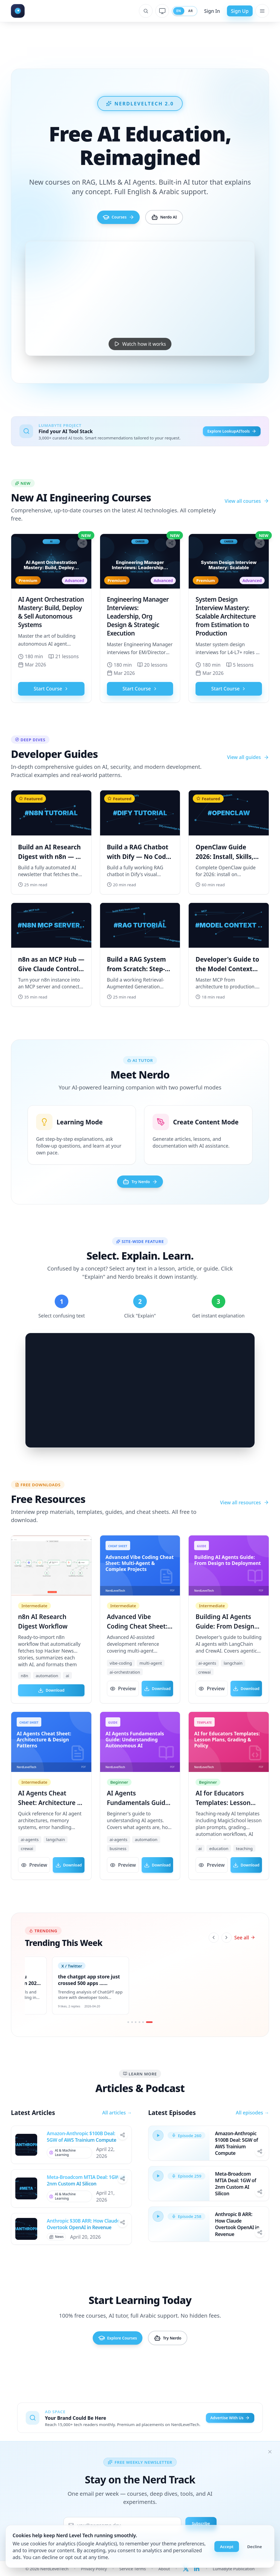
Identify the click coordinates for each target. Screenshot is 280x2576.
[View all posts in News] (58, 2256)
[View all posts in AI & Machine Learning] (71, 2170)
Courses (109, 220)
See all (244, 1951)
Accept (226, 2546)
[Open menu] (262, 11)
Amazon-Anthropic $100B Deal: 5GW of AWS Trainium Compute (81, 2153)
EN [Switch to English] (174, 11)
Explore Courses (108, 2360)
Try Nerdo (140, 1191)
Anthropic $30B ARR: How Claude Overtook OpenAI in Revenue (83, 2242)
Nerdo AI (173, 220)
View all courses (246, 508)
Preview (123, 1701)
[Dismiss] (270, 2451)
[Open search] (140, 11)
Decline (254, 2546)
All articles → (117, 2129)
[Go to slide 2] (131, 2039)
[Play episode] (159, 2154)
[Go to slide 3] (135, 2039)
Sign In (212, 11)
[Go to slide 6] (150, 2039)
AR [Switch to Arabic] (189, 11)
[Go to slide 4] (139, 2039)
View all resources (244, 1513)
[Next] (226, 1951)
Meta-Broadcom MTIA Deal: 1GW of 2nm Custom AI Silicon (86, 2198)
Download (51, 1701)
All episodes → (252, 2129)
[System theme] (157, 11)
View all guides (248, 764)
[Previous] (214, 1951)
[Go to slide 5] (143, 2039)
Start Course (51, 696)
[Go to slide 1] (127, 2039)
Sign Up (240, 11)
